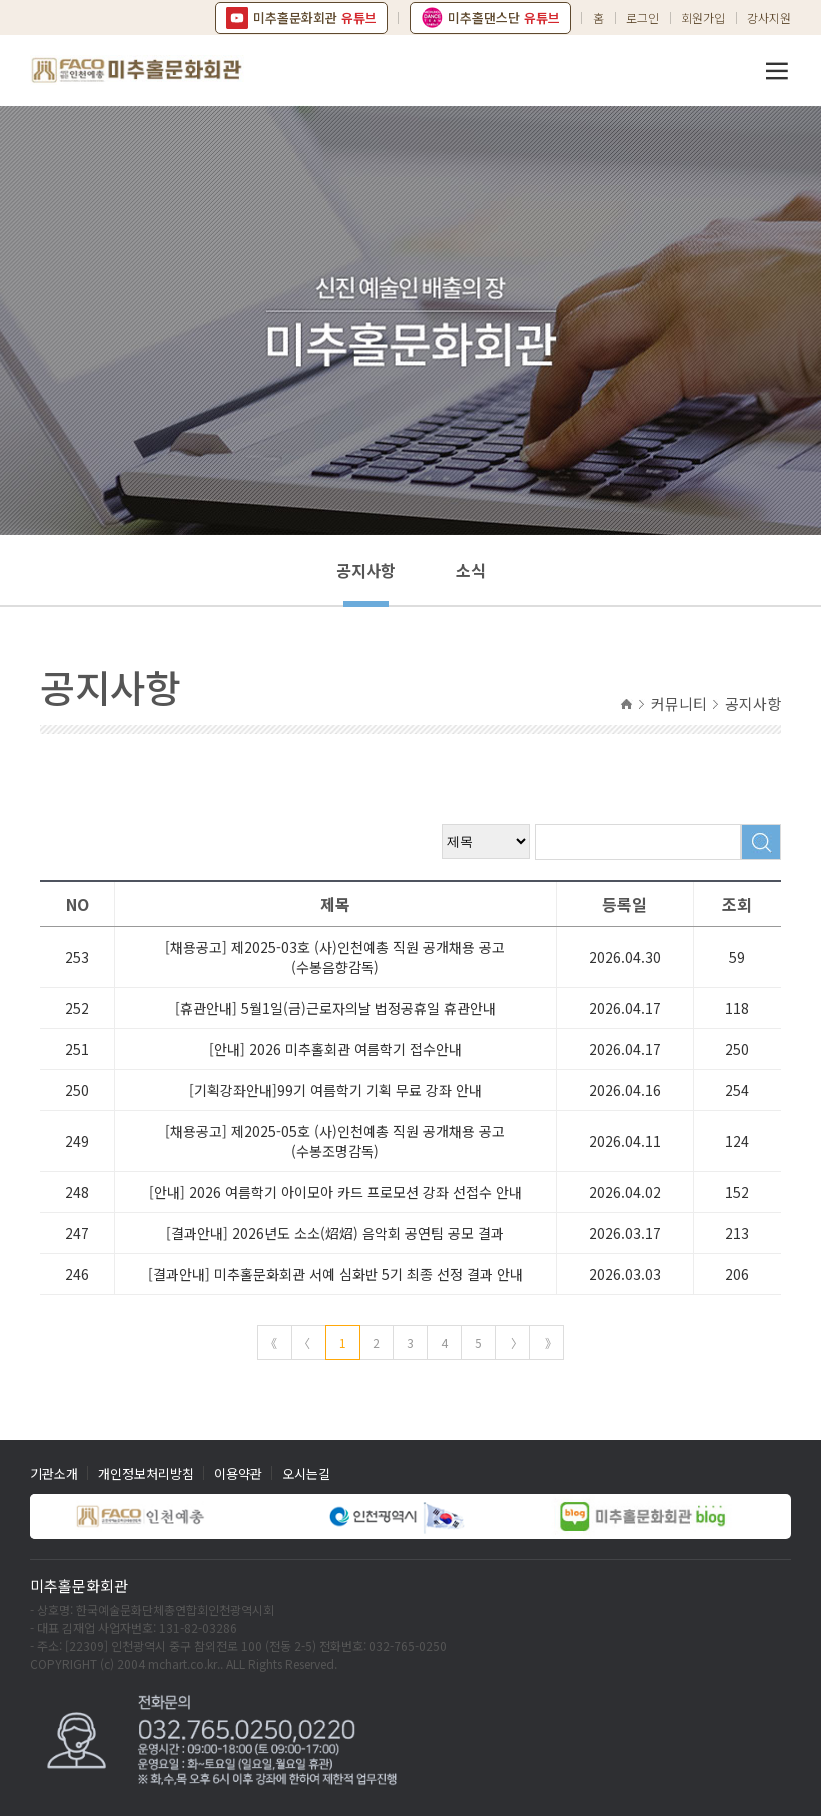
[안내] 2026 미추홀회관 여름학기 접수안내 (335, 1049)
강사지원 (769, 17)
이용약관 (238, 1473)
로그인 (642, 17)
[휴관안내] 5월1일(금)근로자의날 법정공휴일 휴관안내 (335, 1008)
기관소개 (54, 1473)
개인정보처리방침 (146, 1473)
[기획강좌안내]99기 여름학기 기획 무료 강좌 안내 (335, 1090)
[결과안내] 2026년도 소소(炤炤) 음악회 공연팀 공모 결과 (335, 1233)
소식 (471, 570)
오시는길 (306, 1473)
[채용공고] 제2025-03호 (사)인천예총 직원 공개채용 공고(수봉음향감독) (335, 957)
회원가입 (703, 17)
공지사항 (366, 570)
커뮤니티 (679, 703)
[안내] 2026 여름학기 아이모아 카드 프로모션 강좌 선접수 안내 (335, 1192)
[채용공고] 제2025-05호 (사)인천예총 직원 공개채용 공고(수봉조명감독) (335, 1141)
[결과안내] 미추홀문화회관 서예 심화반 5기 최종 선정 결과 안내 (335, 1274)
